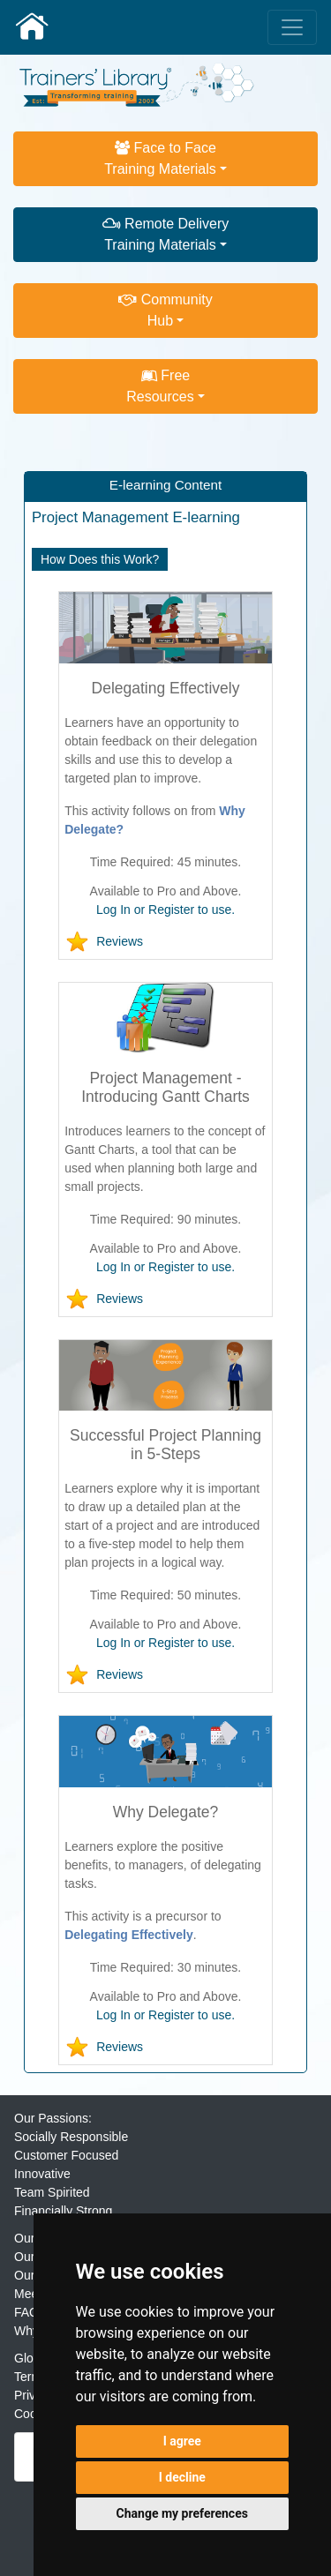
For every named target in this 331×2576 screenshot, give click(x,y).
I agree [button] (182, 2441)
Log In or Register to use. (165, 909)
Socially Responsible (71, 2137)
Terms (31, 2377)
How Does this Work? (100, 559)
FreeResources (159, 386)
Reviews (119, 941)
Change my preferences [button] (182, 2513)
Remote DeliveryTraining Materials (165, 234)
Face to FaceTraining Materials (160, 158)
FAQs (29, 2312)
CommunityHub (165, 310)
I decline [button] (182, 2477)
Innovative (42, 2174)
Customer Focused (66, 2155)
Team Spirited (52, 2192)
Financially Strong (63, 2211)
